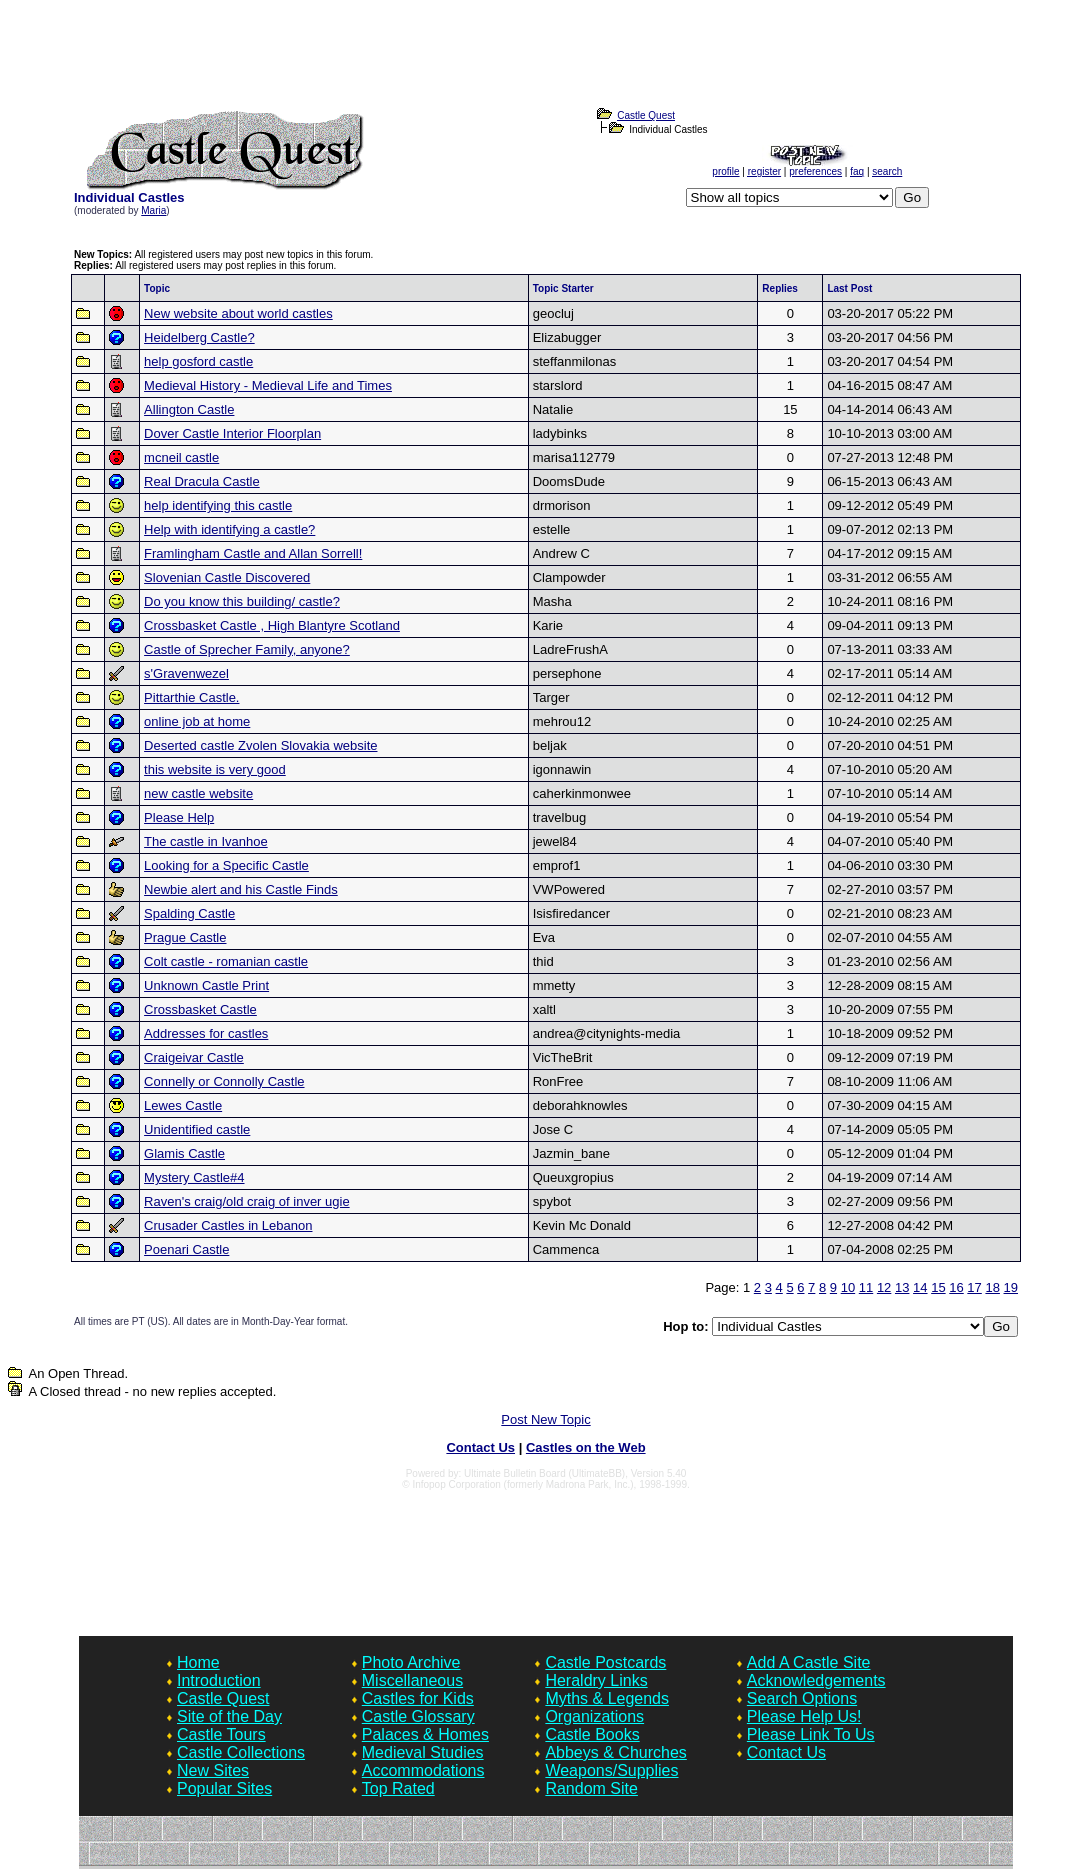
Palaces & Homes (425, 1734)
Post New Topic (545, 1419)
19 (1011, 1287)
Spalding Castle (189, 913)
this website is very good (215, 769)
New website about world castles (238, 313)
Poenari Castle (186, 1249)
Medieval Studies (423, 1752)
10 (848, 1287)
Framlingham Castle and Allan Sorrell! (253, 553)
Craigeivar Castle (194, 1057)
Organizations (594, 1716)
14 (920, 1287)
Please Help (179, 817)
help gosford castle (198, 361)
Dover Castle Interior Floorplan (232, 433)
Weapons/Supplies (611, 1770)
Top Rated (398, 1788)
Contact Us (480, 1447)
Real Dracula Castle (202, 481)
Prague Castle (185, 937)
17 (974, 1287)
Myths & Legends (607, 1698)
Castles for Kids (418, 1698)
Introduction (219, 1680)
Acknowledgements (816, 1680)
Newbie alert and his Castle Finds (241, 889)
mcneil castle (181, 457)
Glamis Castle (184, 1153)
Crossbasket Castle (200, 1009)
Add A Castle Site (809, 1662)
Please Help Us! (804, 1716)
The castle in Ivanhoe (206, 841)
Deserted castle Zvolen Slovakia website (260, 745)
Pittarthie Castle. (191, 697)
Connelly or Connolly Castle (224, 1081)
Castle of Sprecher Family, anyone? (247, 649)
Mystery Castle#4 (194, 1177)
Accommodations (423, 1770)
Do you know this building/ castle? (242, 601)
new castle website (198, 793)
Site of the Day (229, 1716)
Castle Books (592, 1734)
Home (198, 1662)
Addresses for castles (206, 1033)
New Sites (213, 1770)
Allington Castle (189, 409)
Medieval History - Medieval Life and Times (268, 385)
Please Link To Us (811, 1734)
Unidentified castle (197, 1129)
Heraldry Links (596, 1680)
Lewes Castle (183, 1105)
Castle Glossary (418, 1716)
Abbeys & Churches (615, 1752)
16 (956, 1287)
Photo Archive (411, 1662)
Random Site (591, 1788)
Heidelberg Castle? (199, 337)
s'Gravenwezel (186, 673)
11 (866, 1287)
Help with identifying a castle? (229, 529)
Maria (153, 210)
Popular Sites (224, 1788)
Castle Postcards (605, 1662)
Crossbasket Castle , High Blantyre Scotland (272, 625)
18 (992, 1287)
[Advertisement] (546, 60)
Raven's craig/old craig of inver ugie (247, 1201)
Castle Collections (241, 1752)
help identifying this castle (218, 505)
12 (884, 1287)
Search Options (802, 1698)
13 (902, 1287)
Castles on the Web (586, 1447)
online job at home (197, 721)
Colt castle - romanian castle (226, 961)
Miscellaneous (412, 1680)
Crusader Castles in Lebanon (228, 1225)
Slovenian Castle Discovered (227, 577)
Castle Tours (221, 1734)
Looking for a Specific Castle (226, 865)
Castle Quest (223, 1698)
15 (938, 1287)
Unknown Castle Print (206, 985)
